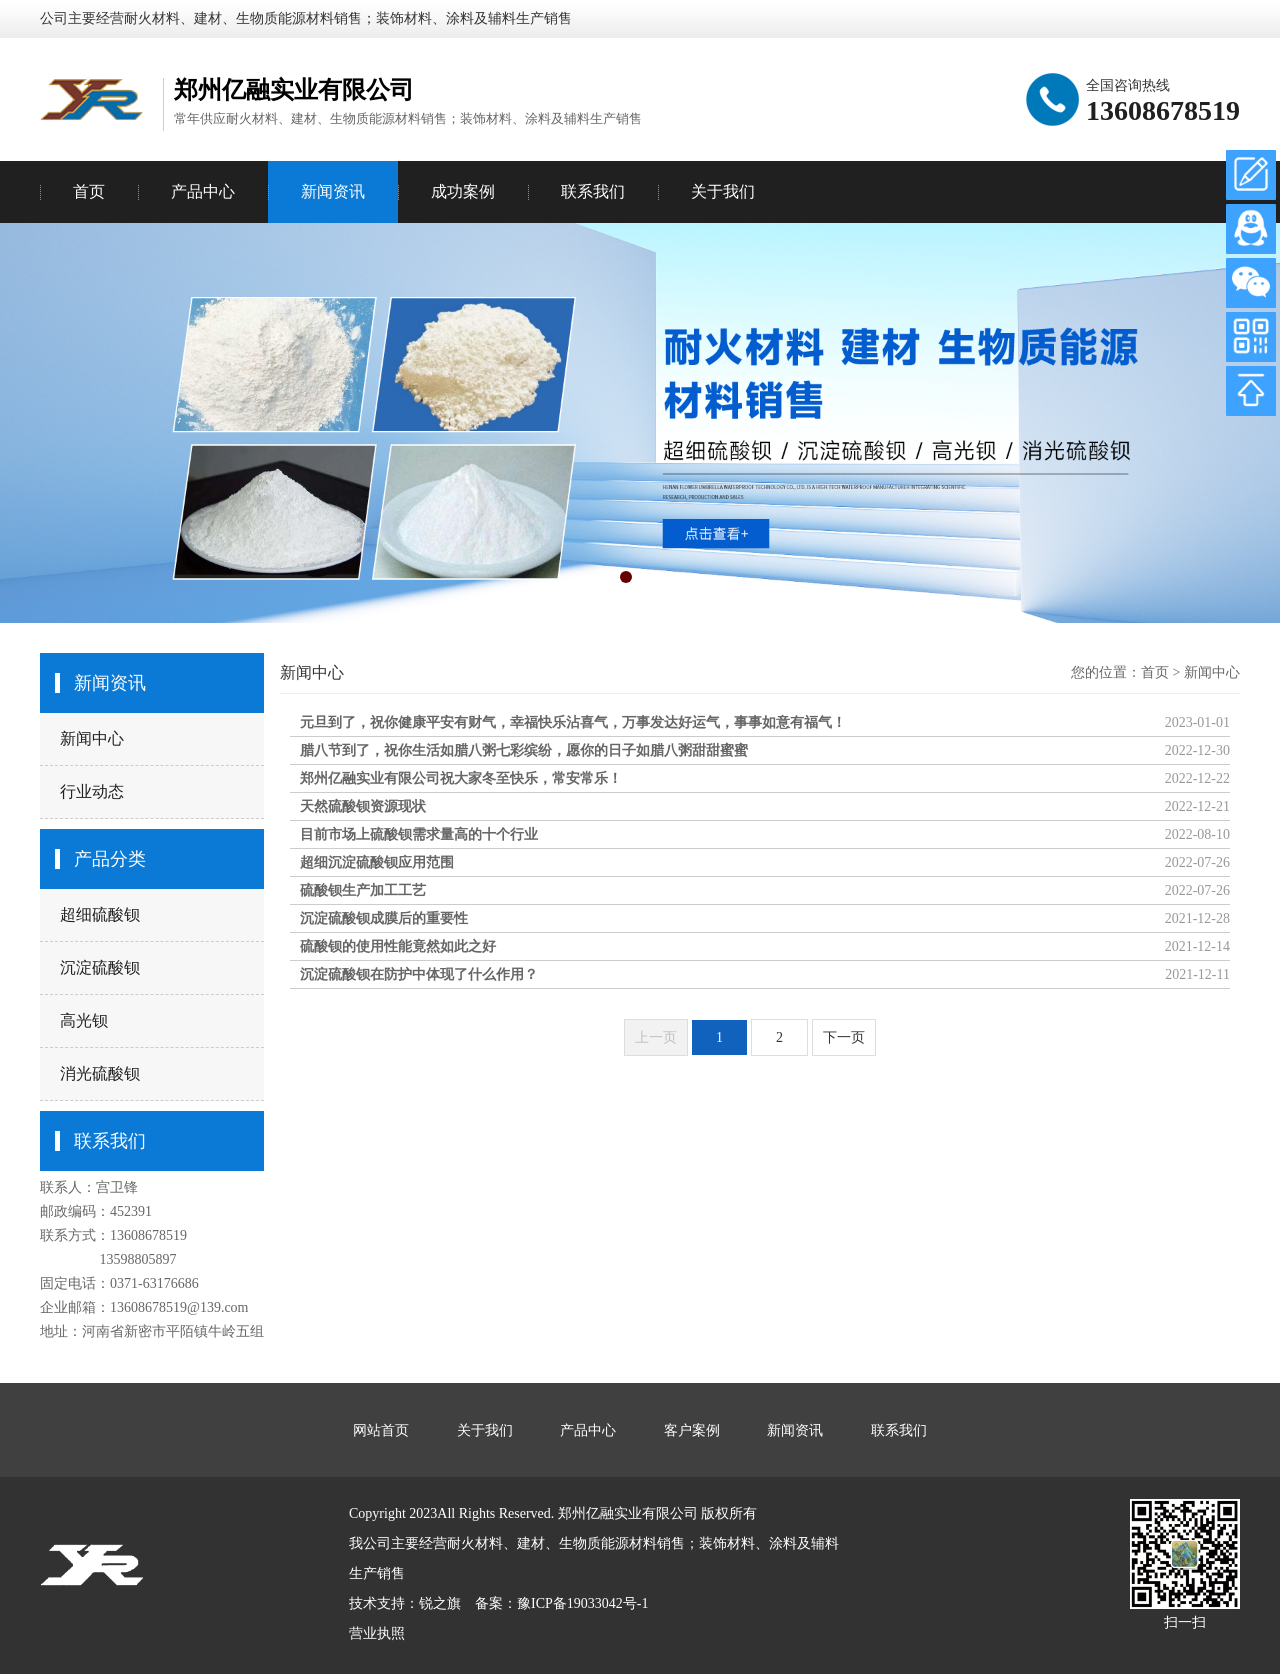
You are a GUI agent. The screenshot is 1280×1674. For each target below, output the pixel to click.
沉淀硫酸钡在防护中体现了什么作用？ (419, 974)
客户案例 (692, 1430)
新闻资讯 (333, 191)
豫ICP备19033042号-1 (582, 1603)
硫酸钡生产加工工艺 (363, 890)
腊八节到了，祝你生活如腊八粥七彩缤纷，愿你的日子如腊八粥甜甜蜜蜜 (524, 750)
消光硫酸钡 (100, 1073)
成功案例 (463, 191)
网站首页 (381, 1430)
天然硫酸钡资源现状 (363, 806)
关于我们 (723, 191)
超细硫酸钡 (100, 914)
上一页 (656, 1037)
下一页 (844, 1037)
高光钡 (84, 1020)
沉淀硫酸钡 (100, 967)
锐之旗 (440, 1603)
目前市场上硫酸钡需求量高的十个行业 (419, 834)
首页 (89, 191)
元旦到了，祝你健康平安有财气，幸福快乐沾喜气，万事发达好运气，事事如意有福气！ (573, 722)
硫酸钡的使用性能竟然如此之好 (398, 946)
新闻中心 (92, 738)
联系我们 (593, 191)
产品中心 (203, 191)
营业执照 (377, 1633)
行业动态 (92, 791)
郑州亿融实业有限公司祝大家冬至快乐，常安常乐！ (461, 778)
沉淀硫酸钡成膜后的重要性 (384, 918)
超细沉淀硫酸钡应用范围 (377, 862)
